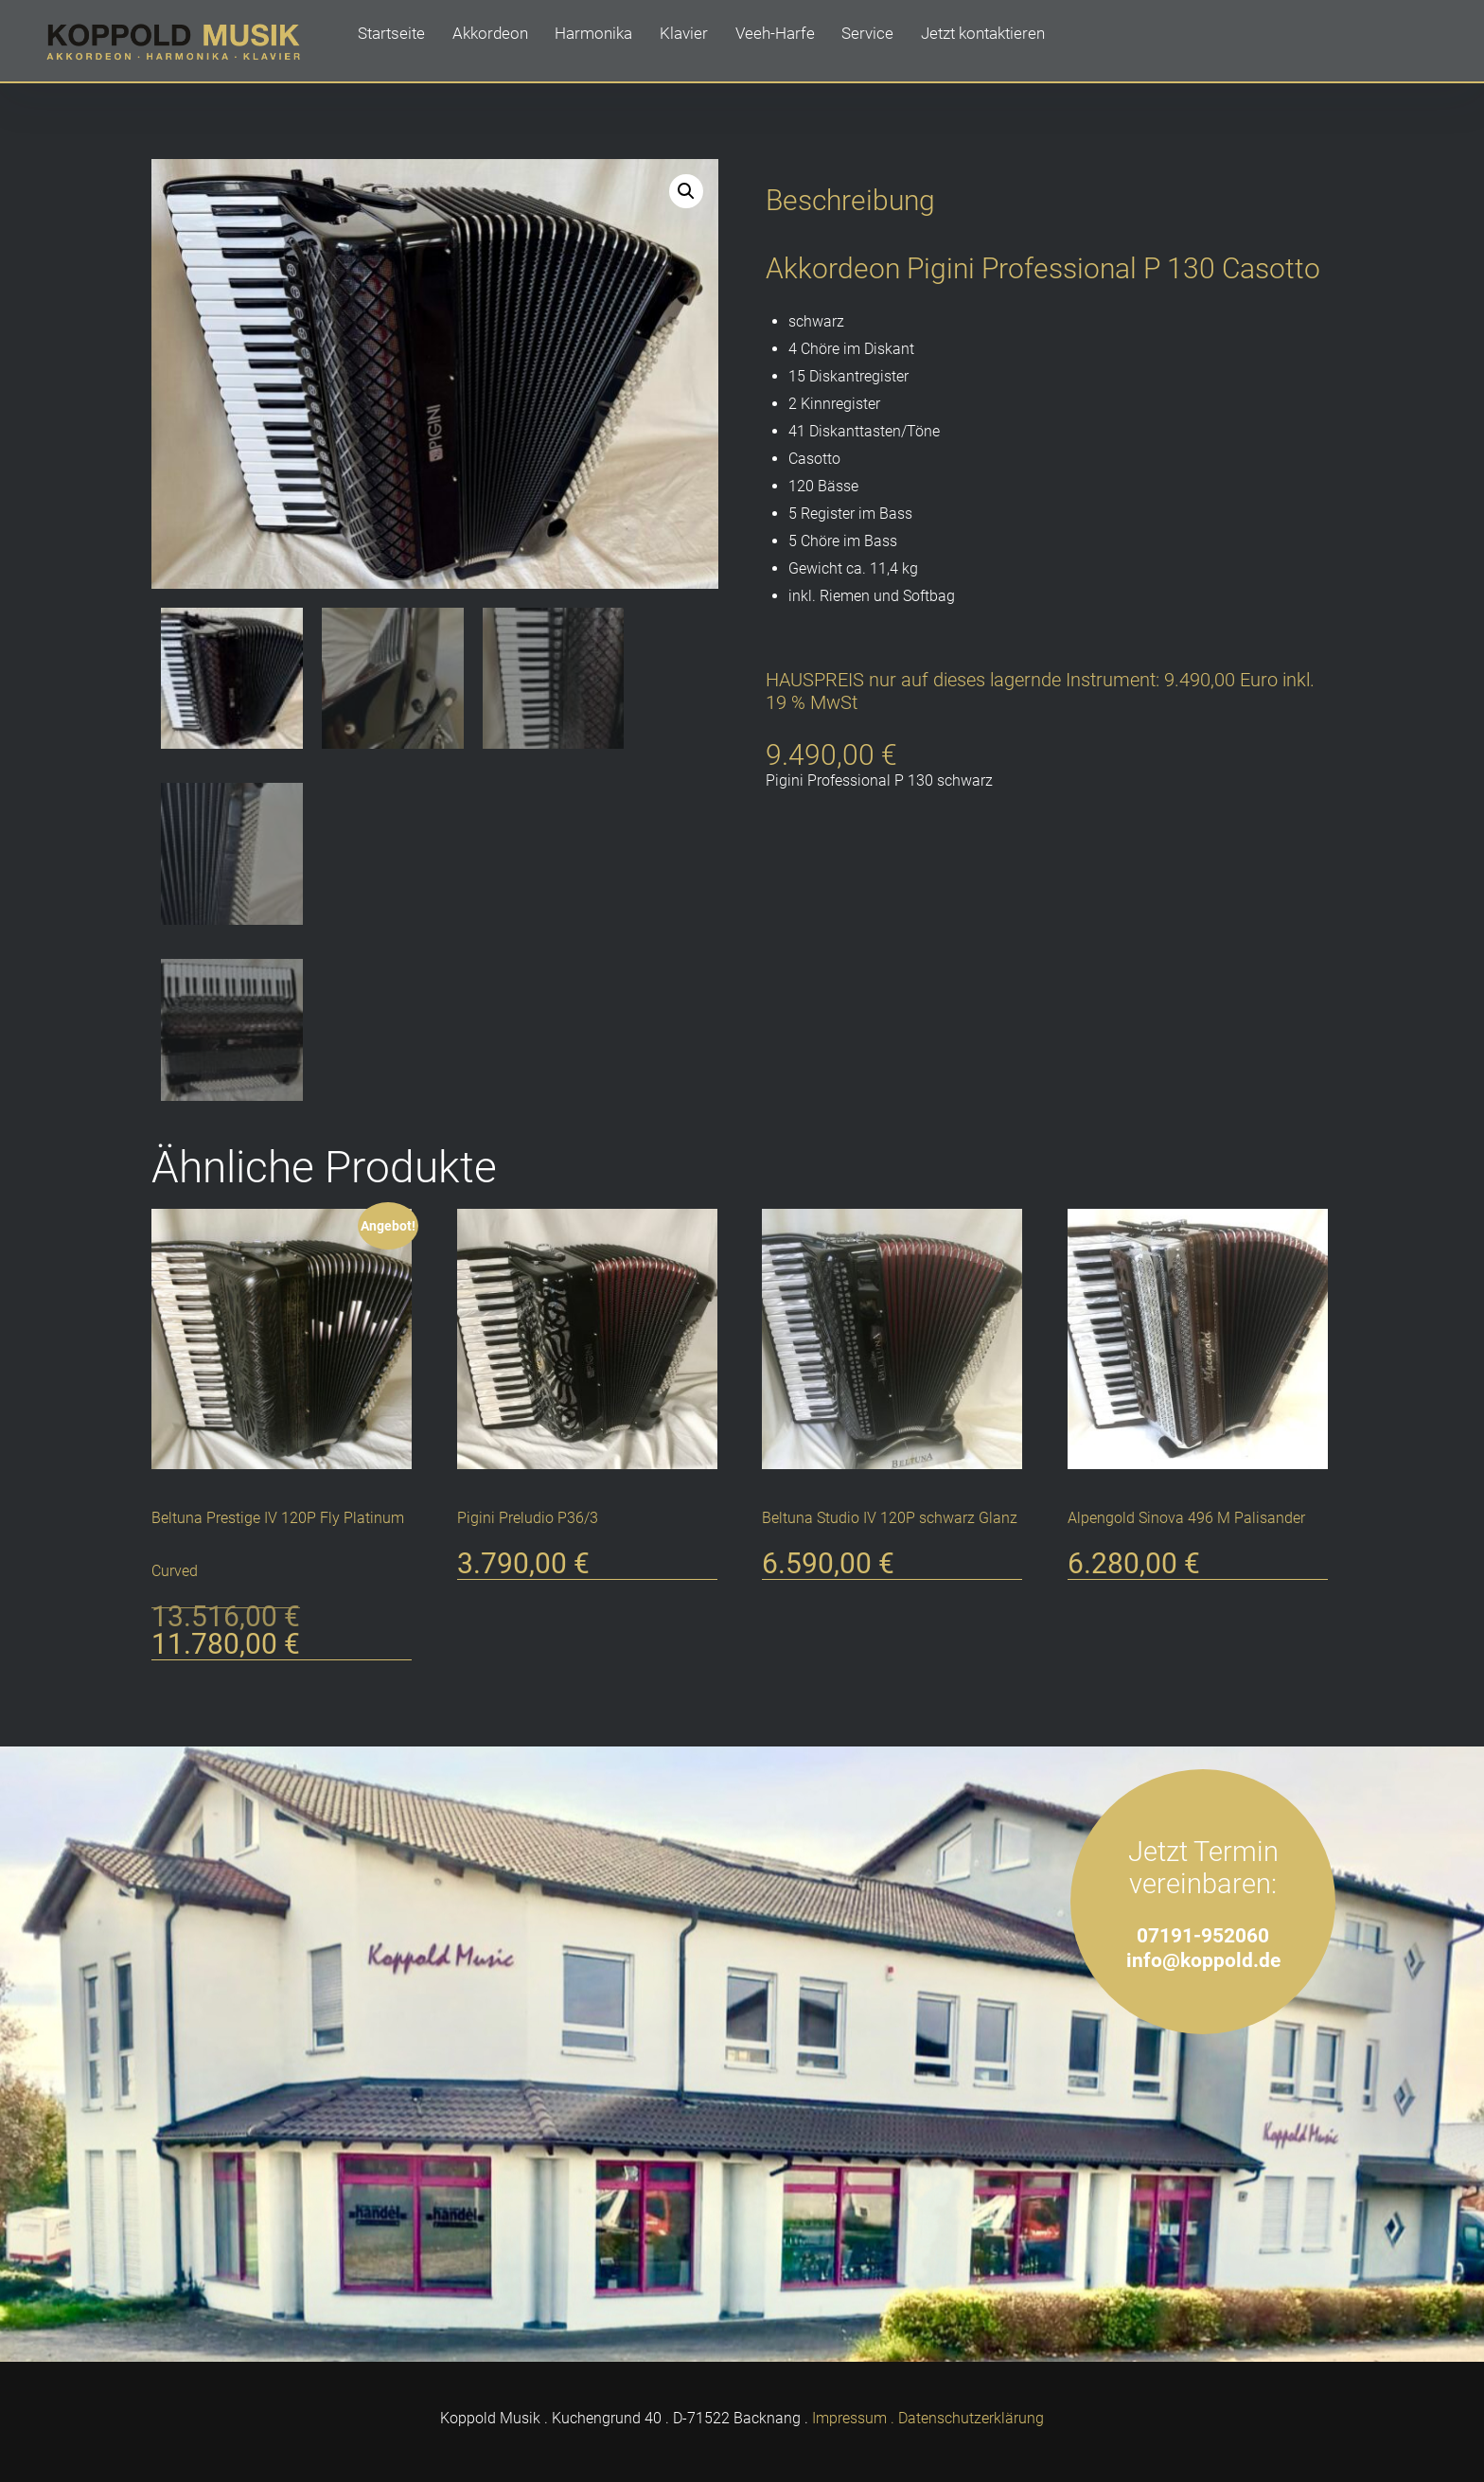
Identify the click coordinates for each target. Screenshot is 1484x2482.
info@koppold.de (1203, 1955)
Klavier (698, 41)
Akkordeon (496, 41)
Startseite (393, 41)
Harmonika (604, 41)
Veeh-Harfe (792, 41)
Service (889, 41)
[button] (686, 191)
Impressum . (853, 2413)
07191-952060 (1203, 1930)
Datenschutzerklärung (971, 2413)
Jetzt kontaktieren (1007, 41)
